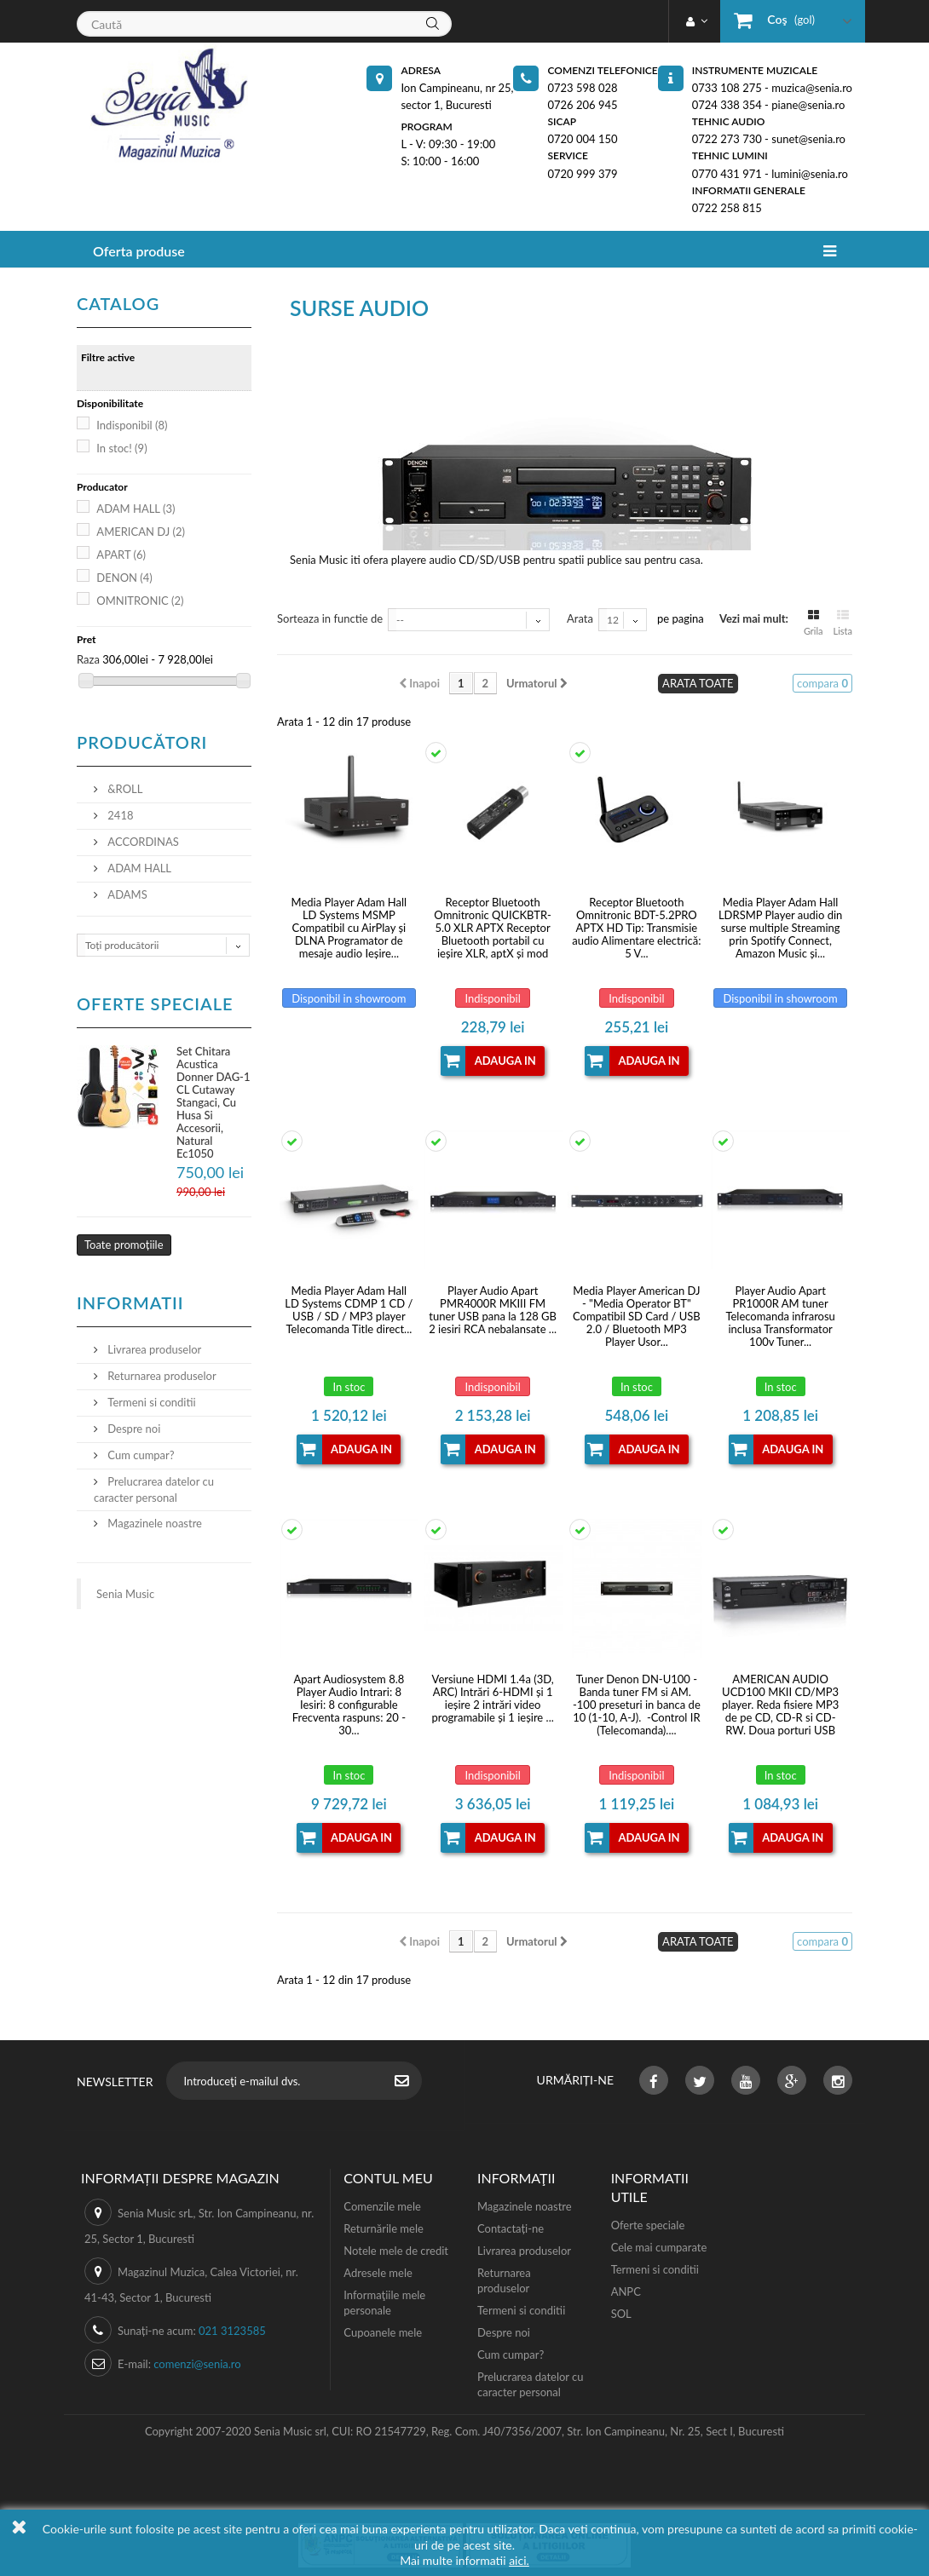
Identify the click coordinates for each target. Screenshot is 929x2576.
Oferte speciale (155, 1003)
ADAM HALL (135, 508)
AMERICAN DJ (140, 531)
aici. (519, 2560)
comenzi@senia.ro (196, 2364)
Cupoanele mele (382, 2332)
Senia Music (125, 1594)
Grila (813, 620)
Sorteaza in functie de (330, 618)
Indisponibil (131, 425)
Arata (580, 618)
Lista (843, 620)
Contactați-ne (510, 2228)
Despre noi (132, 1428)
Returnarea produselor (160, 1376)
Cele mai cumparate (659, 2247)
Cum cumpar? (140, 1455)
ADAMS (126, 894)
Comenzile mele (381, 2206)
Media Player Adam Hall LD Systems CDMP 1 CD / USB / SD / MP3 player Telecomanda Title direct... (349, 1310)
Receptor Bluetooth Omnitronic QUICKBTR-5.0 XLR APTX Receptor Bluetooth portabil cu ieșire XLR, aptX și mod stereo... (492, 928)
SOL (621, 2313)
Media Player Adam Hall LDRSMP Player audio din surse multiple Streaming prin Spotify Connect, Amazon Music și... (780, 928)
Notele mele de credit (395, 2250)
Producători (142, 742)
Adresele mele (378, 2273)
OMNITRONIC (139, 600)
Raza (88, 659)
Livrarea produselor (153, 1349)
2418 (119, 815)
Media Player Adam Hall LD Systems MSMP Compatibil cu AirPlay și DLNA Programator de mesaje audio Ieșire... (349, 928)
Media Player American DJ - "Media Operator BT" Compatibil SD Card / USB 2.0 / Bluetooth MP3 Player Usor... (637, 1316)
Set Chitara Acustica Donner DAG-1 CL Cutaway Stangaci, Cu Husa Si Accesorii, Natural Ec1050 (213, 1102)
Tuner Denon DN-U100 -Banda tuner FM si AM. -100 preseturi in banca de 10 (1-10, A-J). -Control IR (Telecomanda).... (637, 1705)
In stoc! (121, 448)
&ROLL (123, 789)
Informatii (130, 1302)
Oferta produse (139, 251)
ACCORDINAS (142, 841)
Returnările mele (383, 2228)
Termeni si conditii (150, 1402)
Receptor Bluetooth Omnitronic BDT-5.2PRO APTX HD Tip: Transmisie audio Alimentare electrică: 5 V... (636, 928)
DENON (124, 577)
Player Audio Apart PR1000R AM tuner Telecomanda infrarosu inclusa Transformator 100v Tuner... (779, 1316)
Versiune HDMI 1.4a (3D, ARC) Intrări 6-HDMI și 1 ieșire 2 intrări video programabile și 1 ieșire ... (492, 1698)
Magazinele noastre (153, 1523)
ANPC (626, 2291)
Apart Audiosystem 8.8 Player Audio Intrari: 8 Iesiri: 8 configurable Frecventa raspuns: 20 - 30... (349, 1705)
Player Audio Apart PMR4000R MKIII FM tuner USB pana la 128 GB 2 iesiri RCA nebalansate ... (493, 1310)
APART (121, 554)
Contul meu (387, 2178)
